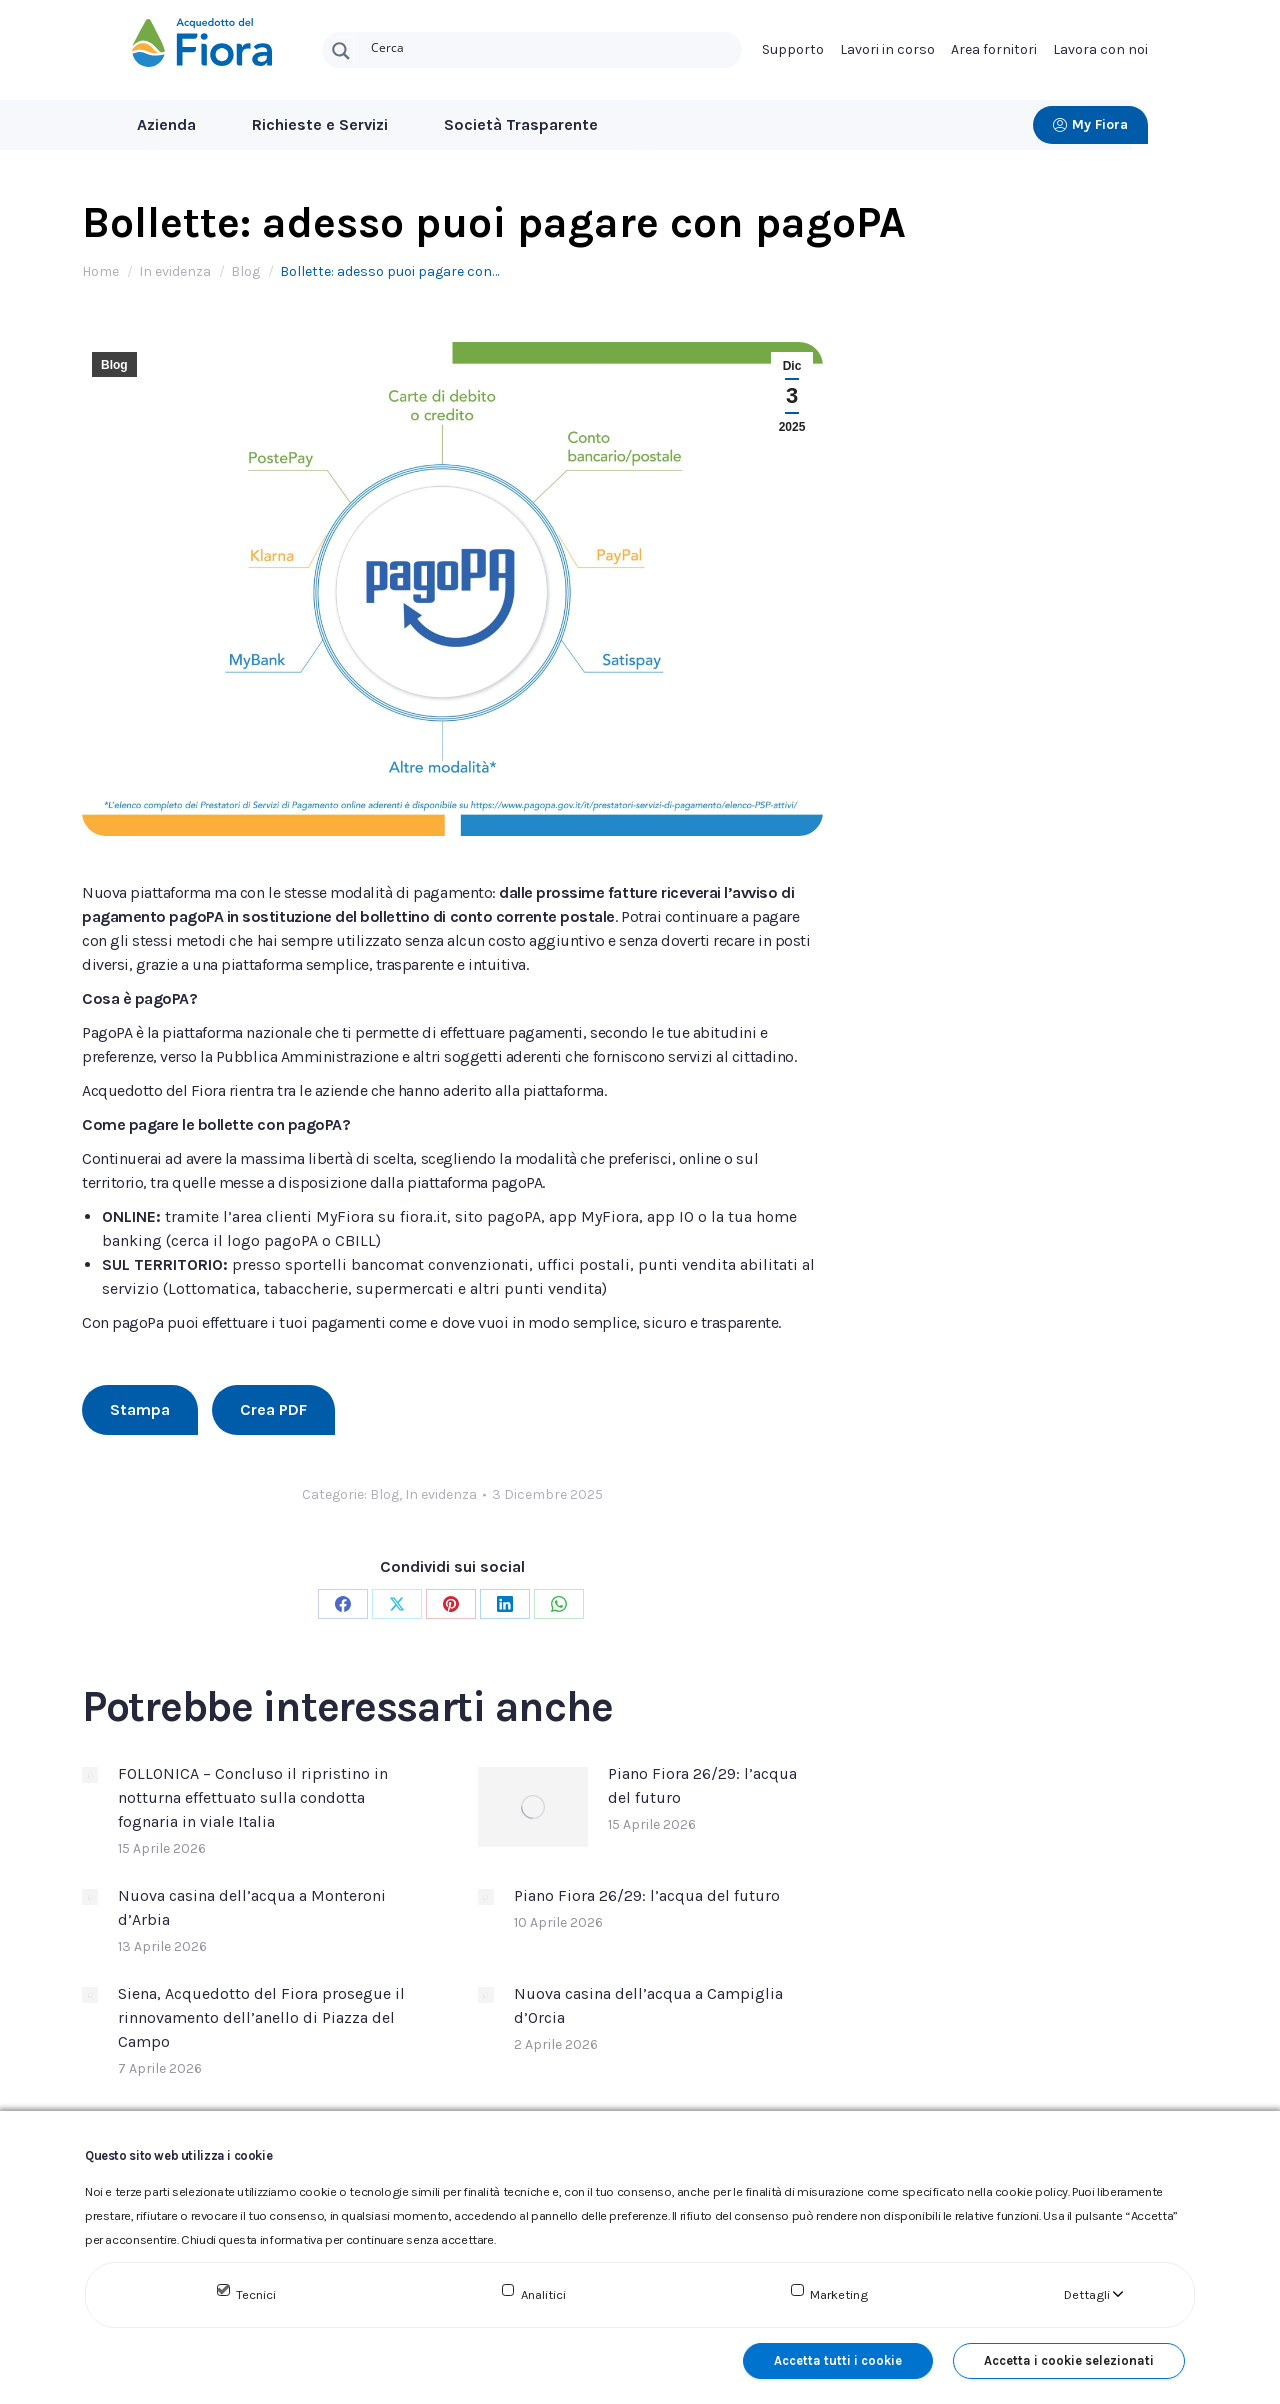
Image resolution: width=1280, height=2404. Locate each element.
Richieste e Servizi (320, 124)
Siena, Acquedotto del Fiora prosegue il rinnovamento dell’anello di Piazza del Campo (261, 2017)
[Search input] (552, 46)
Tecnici (256, 2294)
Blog (114, 365)
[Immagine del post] (90, 1775)
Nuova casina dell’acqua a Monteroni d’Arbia (252, 1907)
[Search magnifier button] (341, 51)
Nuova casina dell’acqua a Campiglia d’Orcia (648, 2005)
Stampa (140, 1409)
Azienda (166, 124)
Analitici (543, 2294)
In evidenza (441, 1494)
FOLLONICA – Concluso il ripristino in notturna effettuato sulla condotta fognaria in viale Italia (253, 1797)
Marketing (839, 2294)
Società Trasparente (521, 124)
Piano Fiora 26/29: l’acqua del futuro (702, 1785)
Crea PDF (273, 1409)
